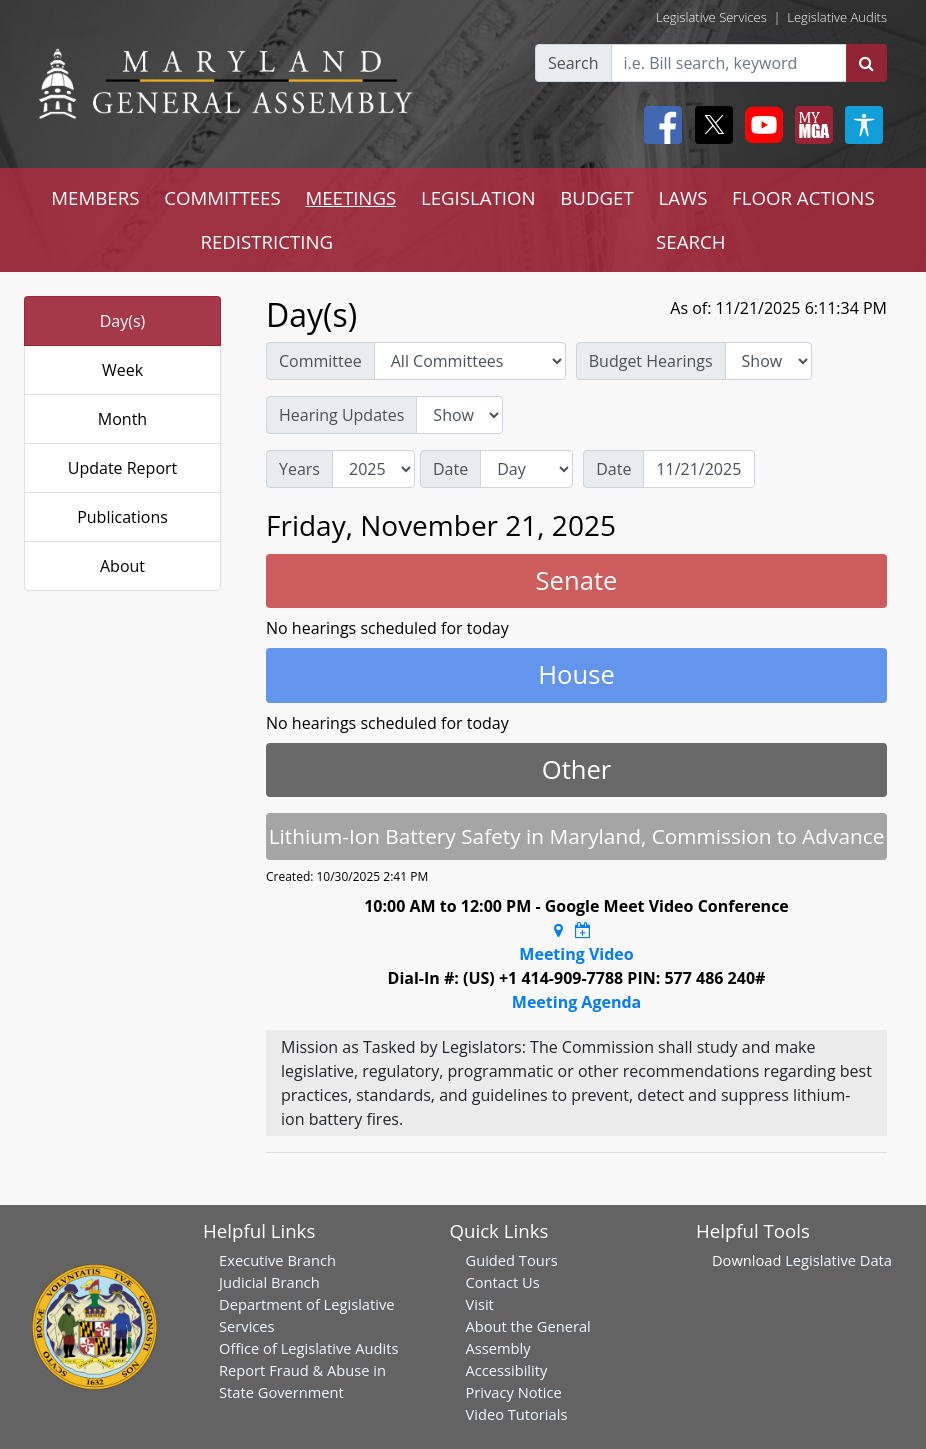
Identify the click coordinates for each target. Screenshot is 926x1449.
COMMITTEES (222, 197)
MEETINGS (350, 197)
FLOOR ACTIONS (803, 197)
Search (573, 63)
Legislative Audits (837, 17)
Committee (320, 361)
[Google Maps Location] (558, 930)
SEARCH (690, 241)
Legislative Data (838, 1260)
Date (450, 469)
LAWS (682, 197)
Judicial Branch (269, 1282)
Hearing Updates (341, 415)
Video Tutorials (517, 1414)
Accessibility (507, 1370)
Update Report (123, 468)
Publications (122, 517)
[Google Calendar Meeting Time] (583, 930)
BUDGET (596, 197)
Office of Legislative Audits (308, 1348)
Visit (480, 1304)
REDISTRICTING (266, 241)
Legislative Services (711, 17)
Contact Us (503, 1282)
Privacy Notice (514, 1392)
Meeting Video (576, 954)
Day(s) (123, 321)
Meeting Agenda (576, 1002)
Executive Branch (277, 1260)
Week (122, 370)
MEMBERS (95, 197)
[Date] (699, 469)
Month (122, 419)
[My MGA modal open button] (810, 125)
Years (299, 469)
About (122, 566)
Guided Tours (512, 1260)
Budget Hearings (651, 361)
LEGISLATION (478, 197)
